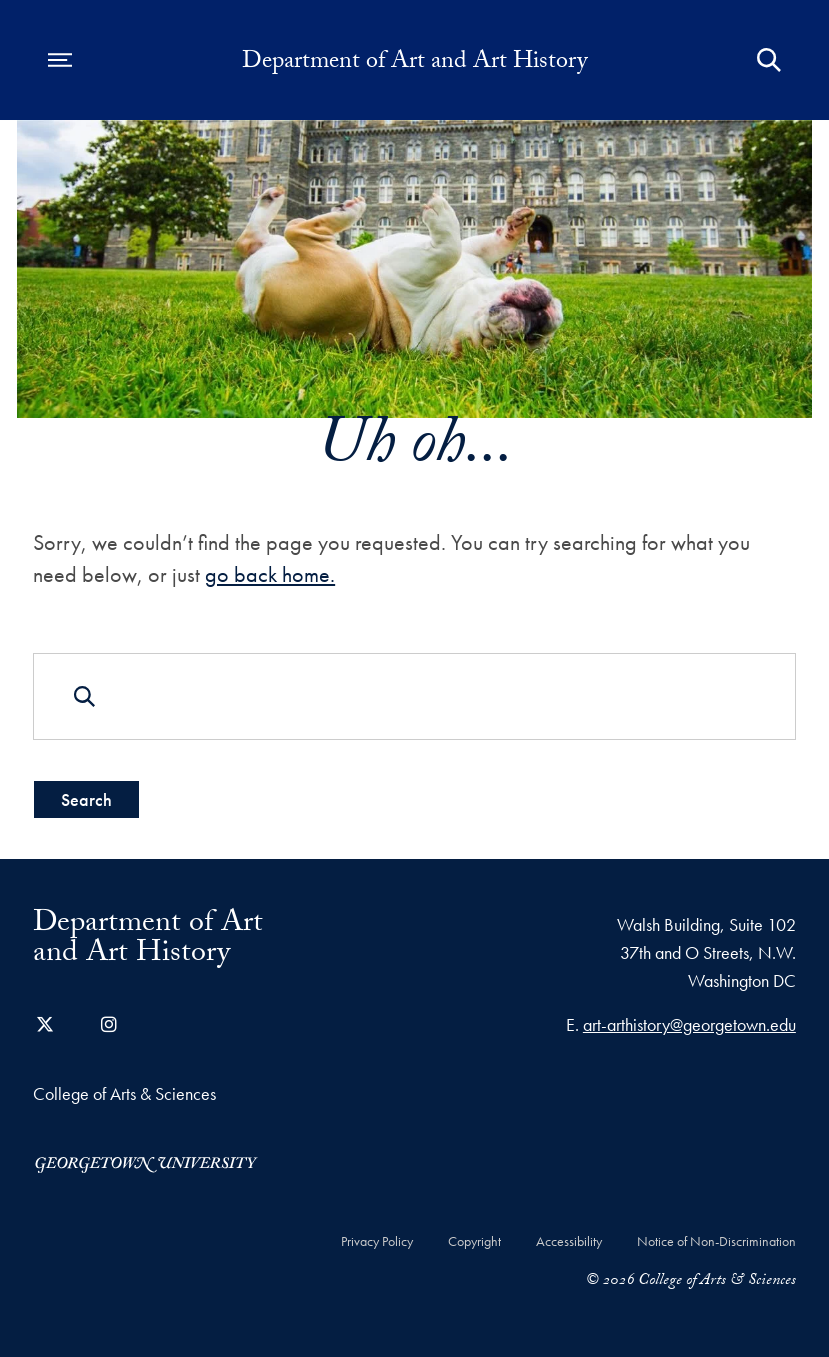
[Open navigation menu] (60, 60)
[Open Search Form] (769, 60)
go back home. (270, 574)
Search (86, 799)
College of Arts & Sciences (124, 1093)
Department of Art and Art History (414, 64)
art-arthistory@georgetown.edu (689, 1024)
